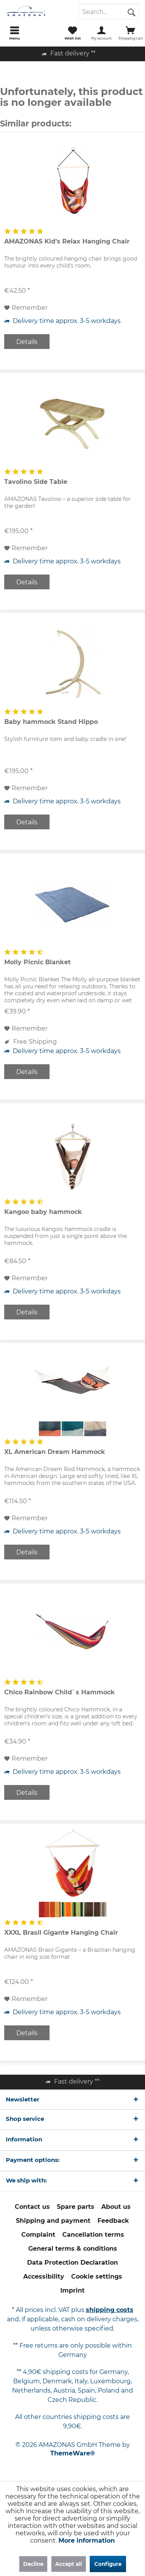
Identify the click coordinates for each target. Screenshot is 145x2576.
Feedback (113, 2220)
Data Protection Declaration (72, 2262)
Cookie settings (96, 2276)
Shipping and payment (53, 2220)
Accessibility (43, 2276)
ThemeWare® (72, 2453)
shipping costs (109, 2310)
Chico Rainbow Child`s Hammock (59, 1692)
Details (27, 341)
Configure (107, 2564)
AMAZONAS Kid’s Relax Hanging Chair (67, 241)
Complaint (38, 2234)
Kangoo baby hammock (43, 1211)
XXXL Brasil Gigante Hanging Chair (61, 1932)
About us (116, 2206)
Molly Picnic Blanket (37, 962)
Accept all (68, 2564)
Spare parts (75, 2206)
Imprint (72, 2290)
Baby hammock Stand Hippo (51, 721)
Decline (33, 2564)
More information (86, 2540)
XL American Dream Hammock (54, 1451)
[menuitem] (14, 33)
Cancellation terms (93, 2234)
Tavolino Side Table (35, 481)
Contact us (32, 2206)
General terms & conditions (72, 2248)
